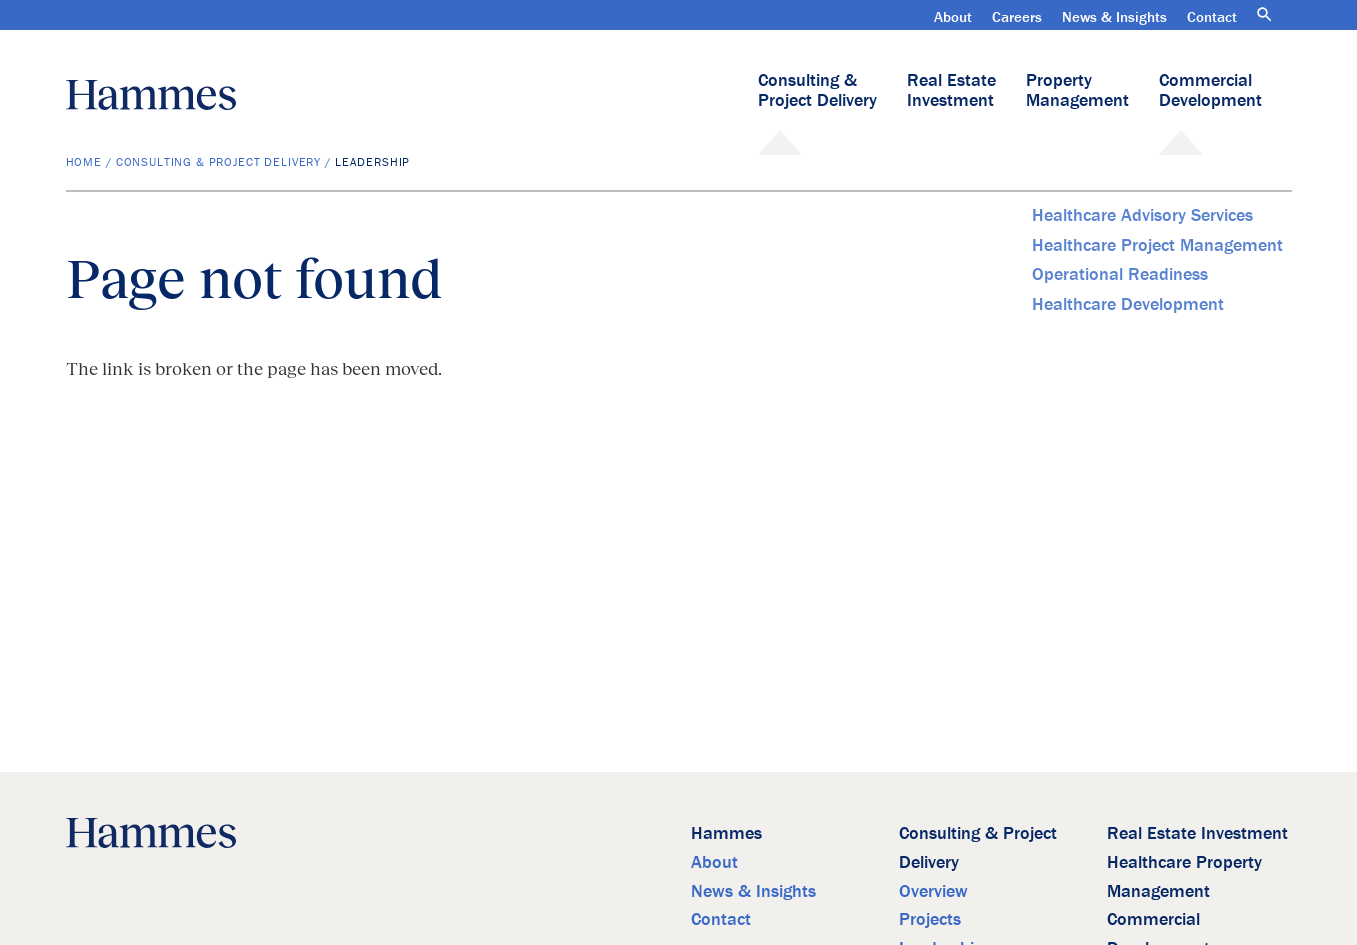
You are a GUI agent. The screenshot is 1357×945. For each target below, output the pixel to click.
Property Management (1077, 90)
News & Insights (1114, 16)
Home (84, 161)
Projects (930, 918)
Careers (1017, 16)
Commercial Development (1210, 90)
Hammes (726, 832)
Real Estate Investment (951, 90)
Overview (933, 890)
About (953, 16)
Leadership (372, 161)
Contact (1212, 16)
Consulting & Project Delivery (817, 90)
